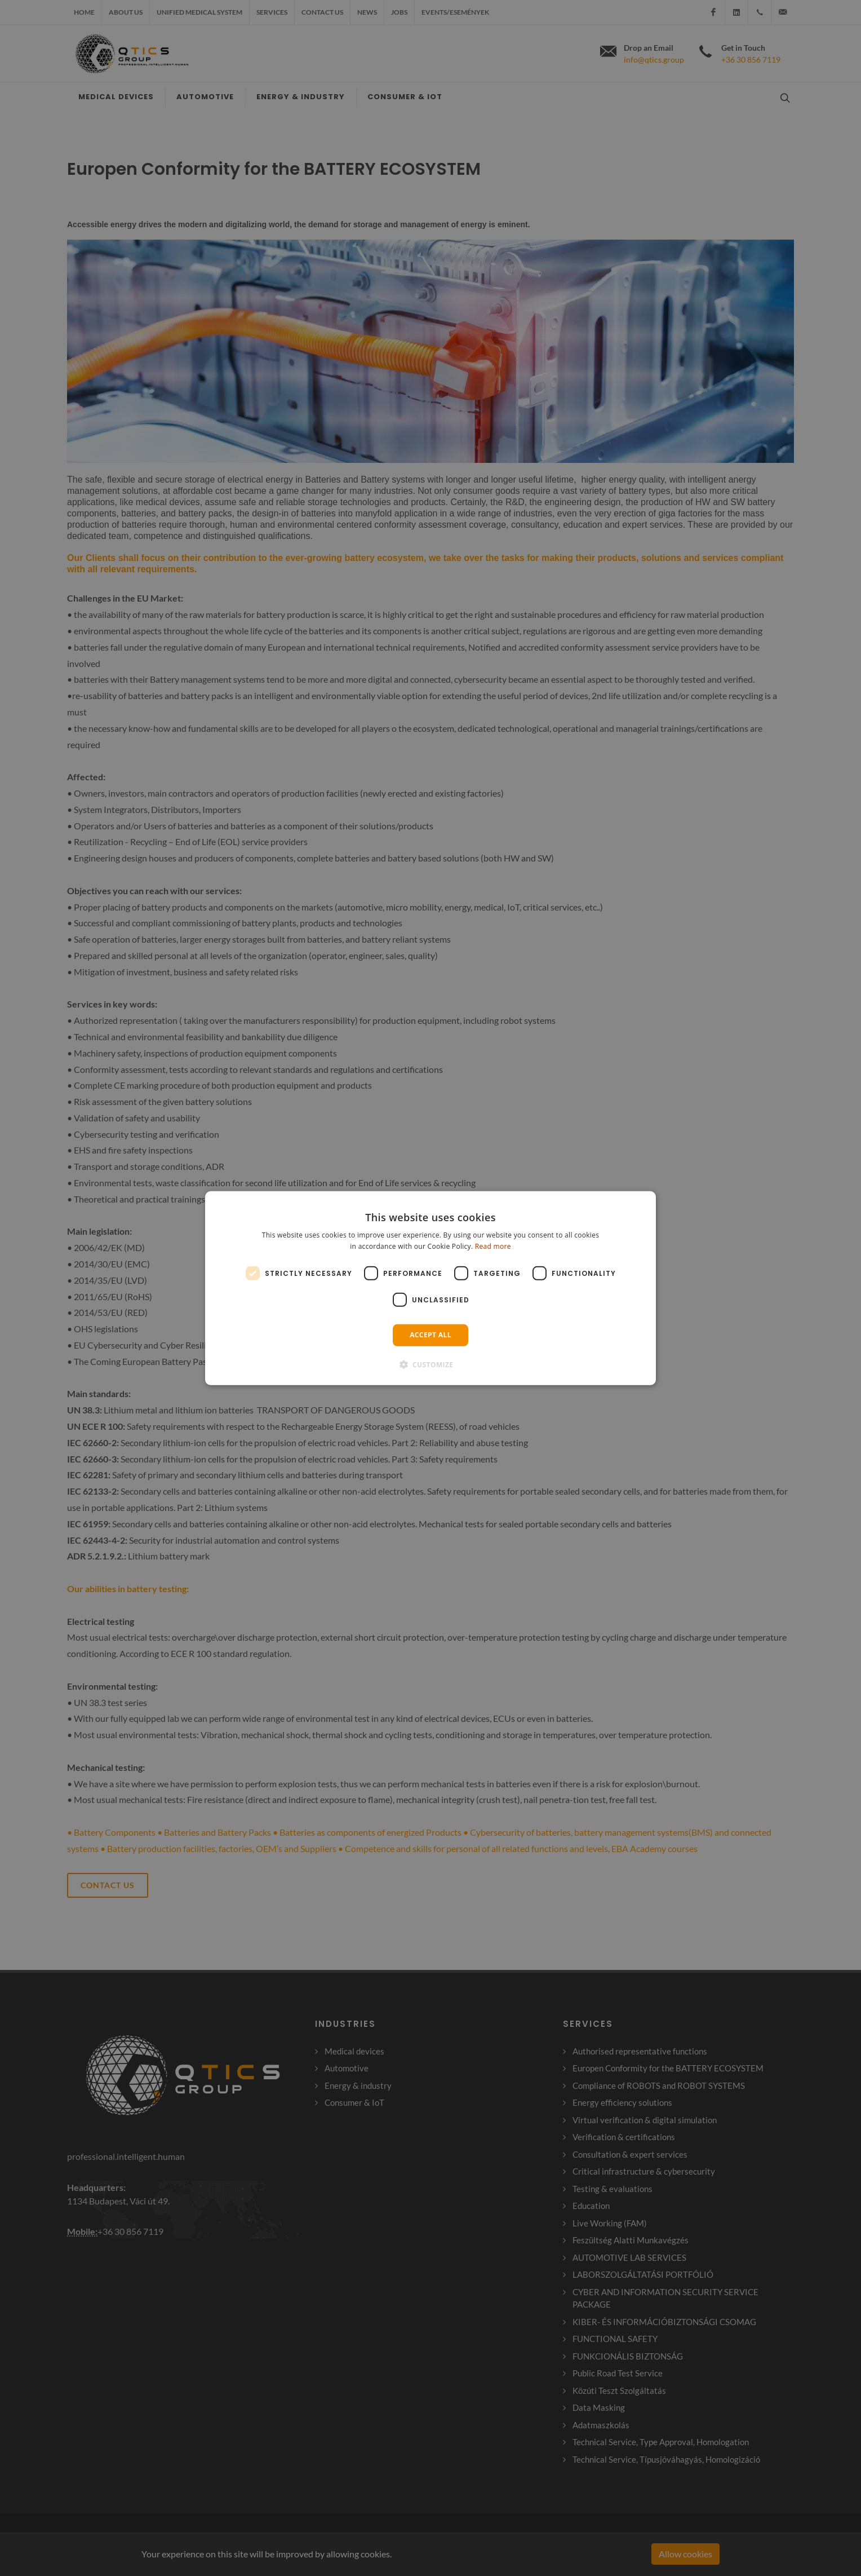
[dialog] (430, 1288)
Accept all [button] (430, 1335)
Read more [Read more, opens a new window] (493, 1246)
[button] (431, 1364)
